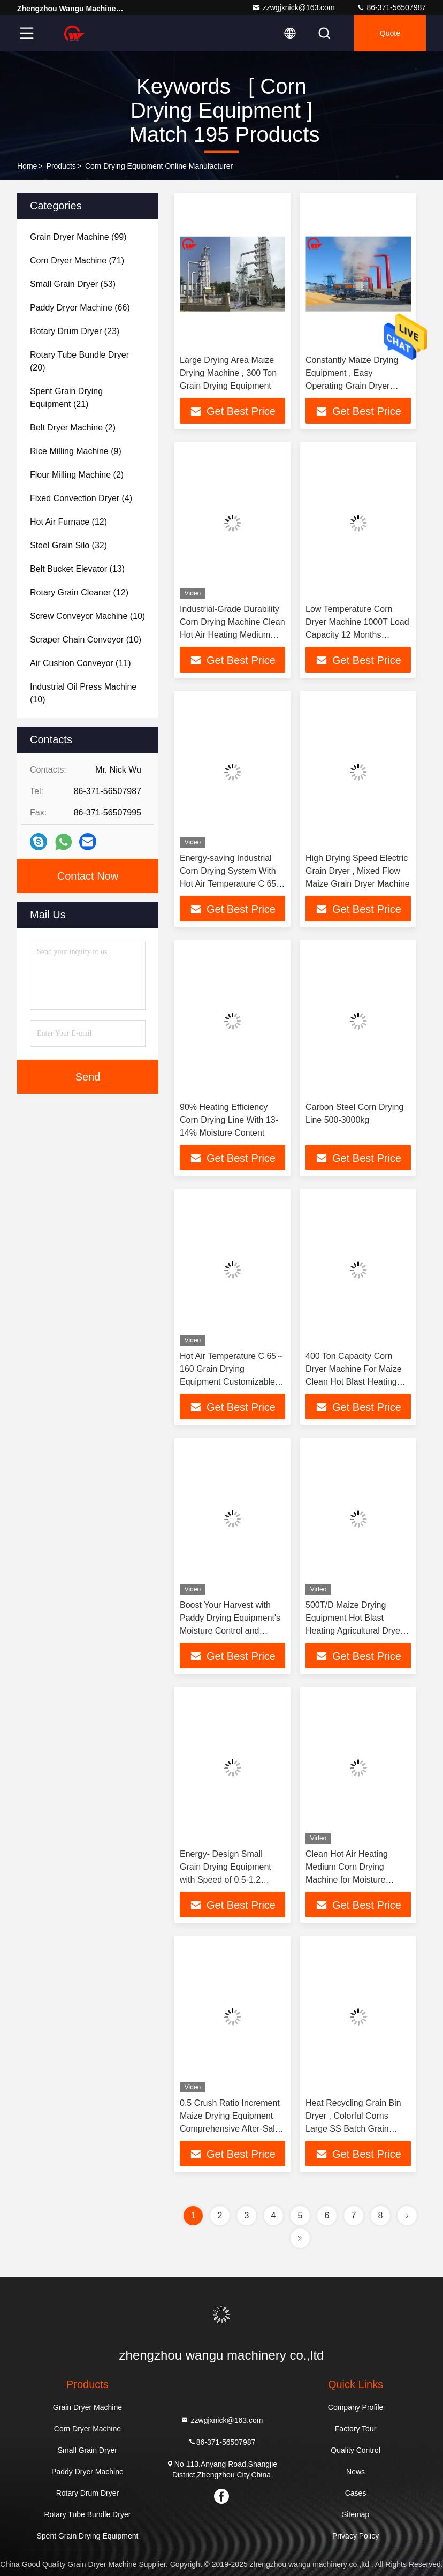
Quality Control (355, 2450)
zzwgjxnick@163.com (293, 7)
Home (27, 166)
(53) (73, 284)
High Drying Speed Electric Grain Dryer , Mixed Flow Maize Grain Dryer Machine (357, 870)
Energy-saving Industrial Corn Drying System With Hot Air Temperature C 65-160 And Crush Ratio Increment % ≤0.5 (229, 883)
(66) (80, 307)
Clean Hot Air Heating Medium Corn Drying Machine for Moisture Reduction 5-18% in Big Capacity (350, 1879)
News (355, 2471)
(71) (77, 260)
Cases (355, 2493)
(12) (68, 521)
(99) (78, 236)
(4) (81, 498)
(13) (77, 568)
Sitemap (355, 2514)
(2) (73, 427)
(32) (68, 545)
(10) (87, 616)
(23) (74, 331)
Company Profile (356, 2407)
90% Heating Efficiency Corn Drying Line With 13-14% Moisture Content (229, 1119)
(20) (79, 361)
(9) (75, 451)
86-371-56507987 (391, 7)
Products (61, 166)
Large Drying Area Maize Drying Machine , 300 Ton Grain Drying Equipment (228, 373)
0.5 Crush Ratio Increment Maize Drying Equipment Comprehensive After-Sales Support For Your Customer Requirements (232, 2128)
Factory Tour (356, 2428)
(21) (66, 398)
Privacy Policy (355, 2536)
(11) (80, 663)
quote (390, 33)
